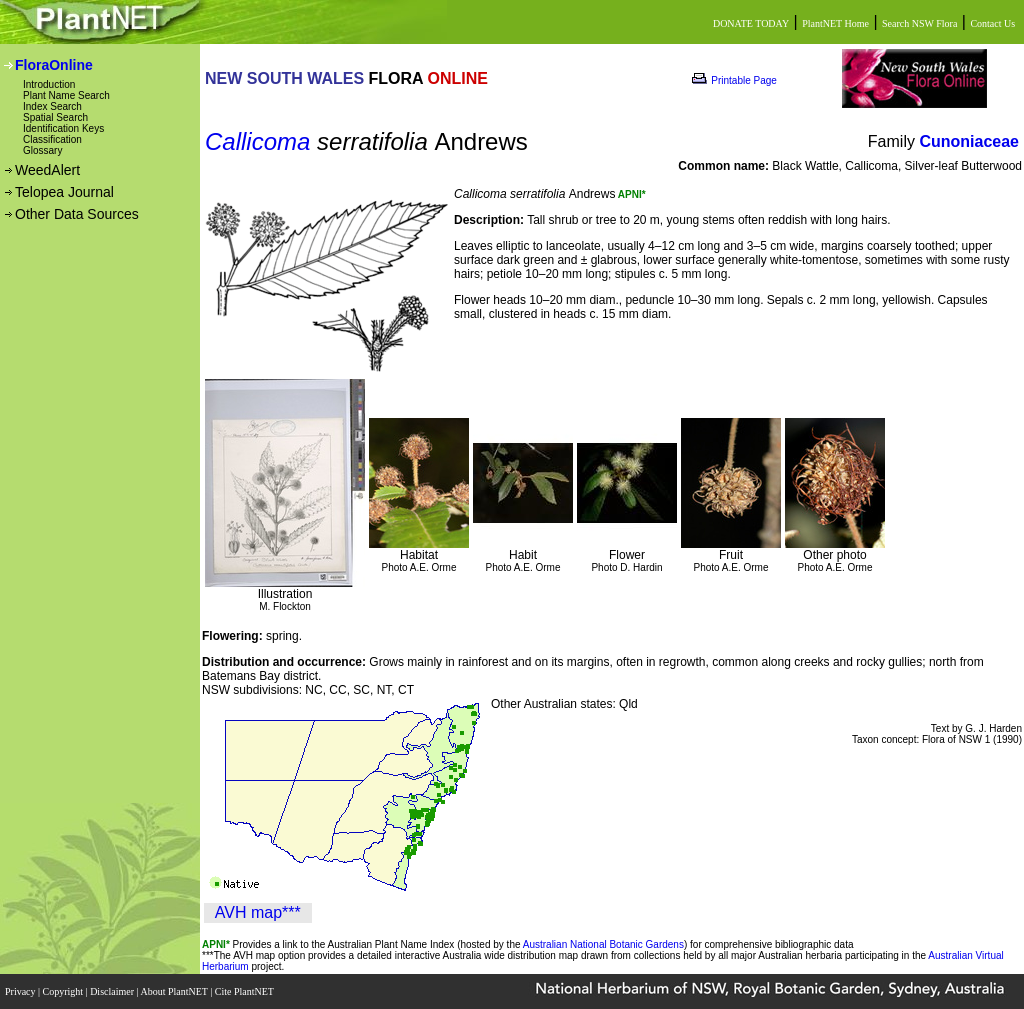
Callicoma (257, 141)
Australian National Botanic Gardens (603, 944)
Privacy (21, 991)
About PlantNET (175, 991)
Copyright (64, 991)
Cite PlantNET (245, 991)
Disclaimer (113, 991)
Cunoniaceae (969, 141)
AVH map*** (258, 912)
